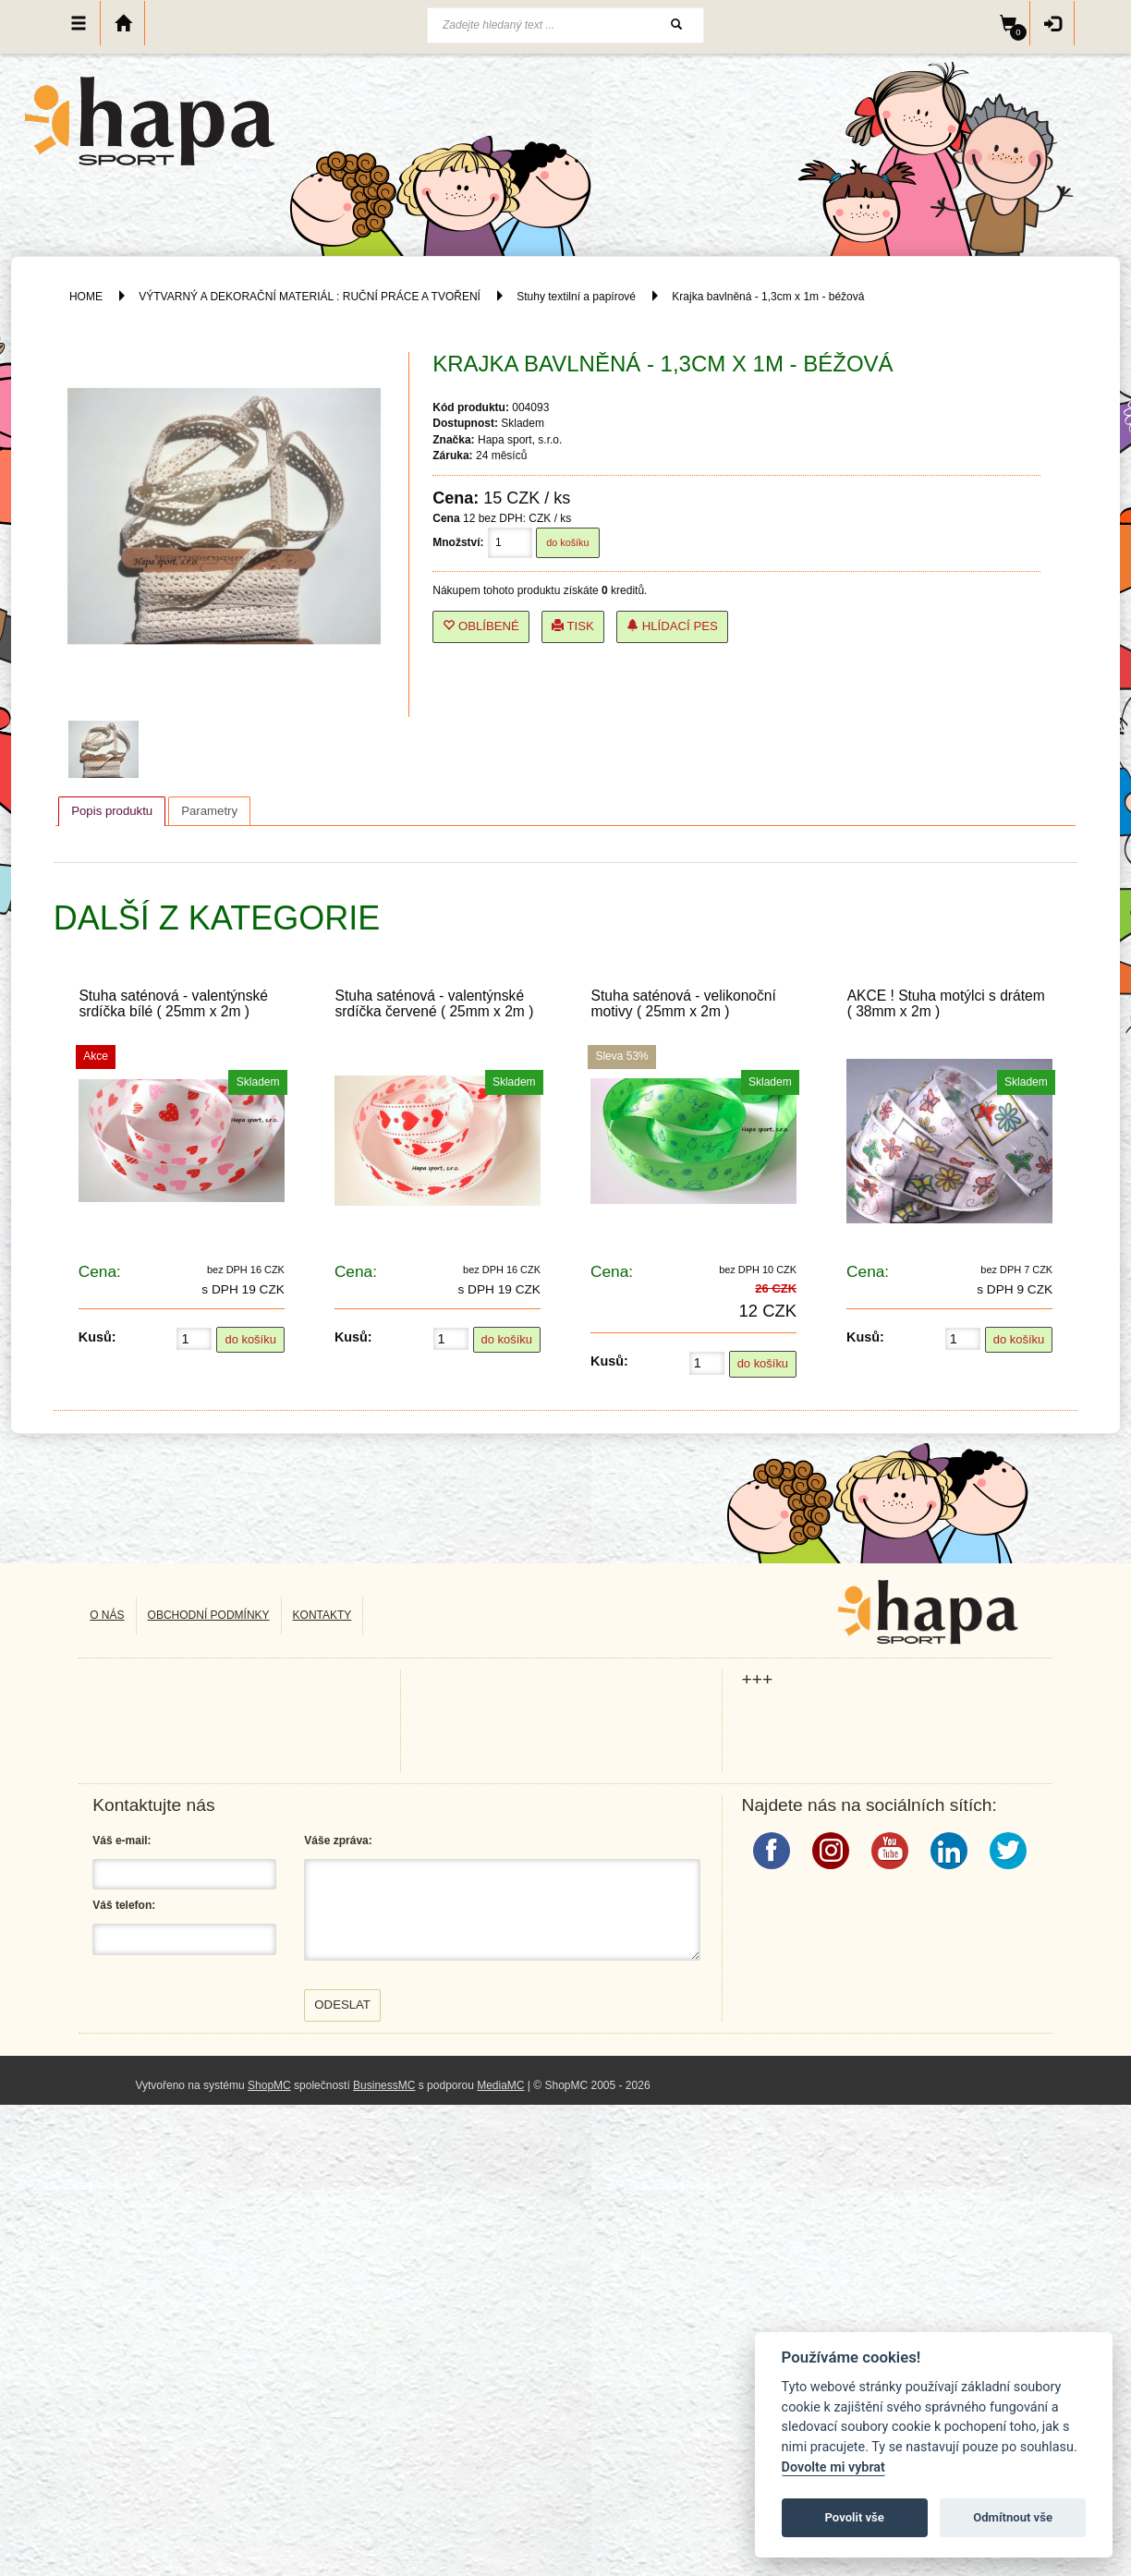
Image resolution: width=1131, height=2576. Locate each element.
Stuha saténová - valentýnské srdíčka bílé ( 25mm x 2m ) (173, 1003)
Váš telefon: (123, 1905)
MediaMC (500, 2085)
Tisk (573, 626)
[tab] (111, 811)
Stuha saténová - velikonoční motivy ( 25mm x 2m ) (683, 1003)
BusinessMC (384, 2085)
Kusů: (97, 1337)
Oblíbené (481, 626)
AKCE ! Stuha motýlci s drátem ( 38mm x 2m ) (946, 1003)
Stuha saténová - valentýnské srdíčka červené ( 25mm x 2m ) (433, 1003)
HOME (86, 296)
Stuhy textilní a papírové (576, 296)
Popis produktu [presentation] (111, 811)
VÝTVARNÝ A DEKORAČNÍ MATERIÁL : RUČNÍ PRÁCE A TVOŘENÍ (309, 296)
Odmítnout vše (1012, 2517)
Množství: (457, 542)
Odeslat (342, 2004)
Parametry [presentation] (209, 811)
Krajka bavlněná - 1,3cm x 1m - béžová (768, 296)
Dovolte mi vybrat (833, 2467)
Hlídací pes (672, 626)
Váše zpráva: (337, 1840)
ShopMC (269, 2085)
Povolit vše (854, 2517)
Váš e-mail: (121, 1840)
